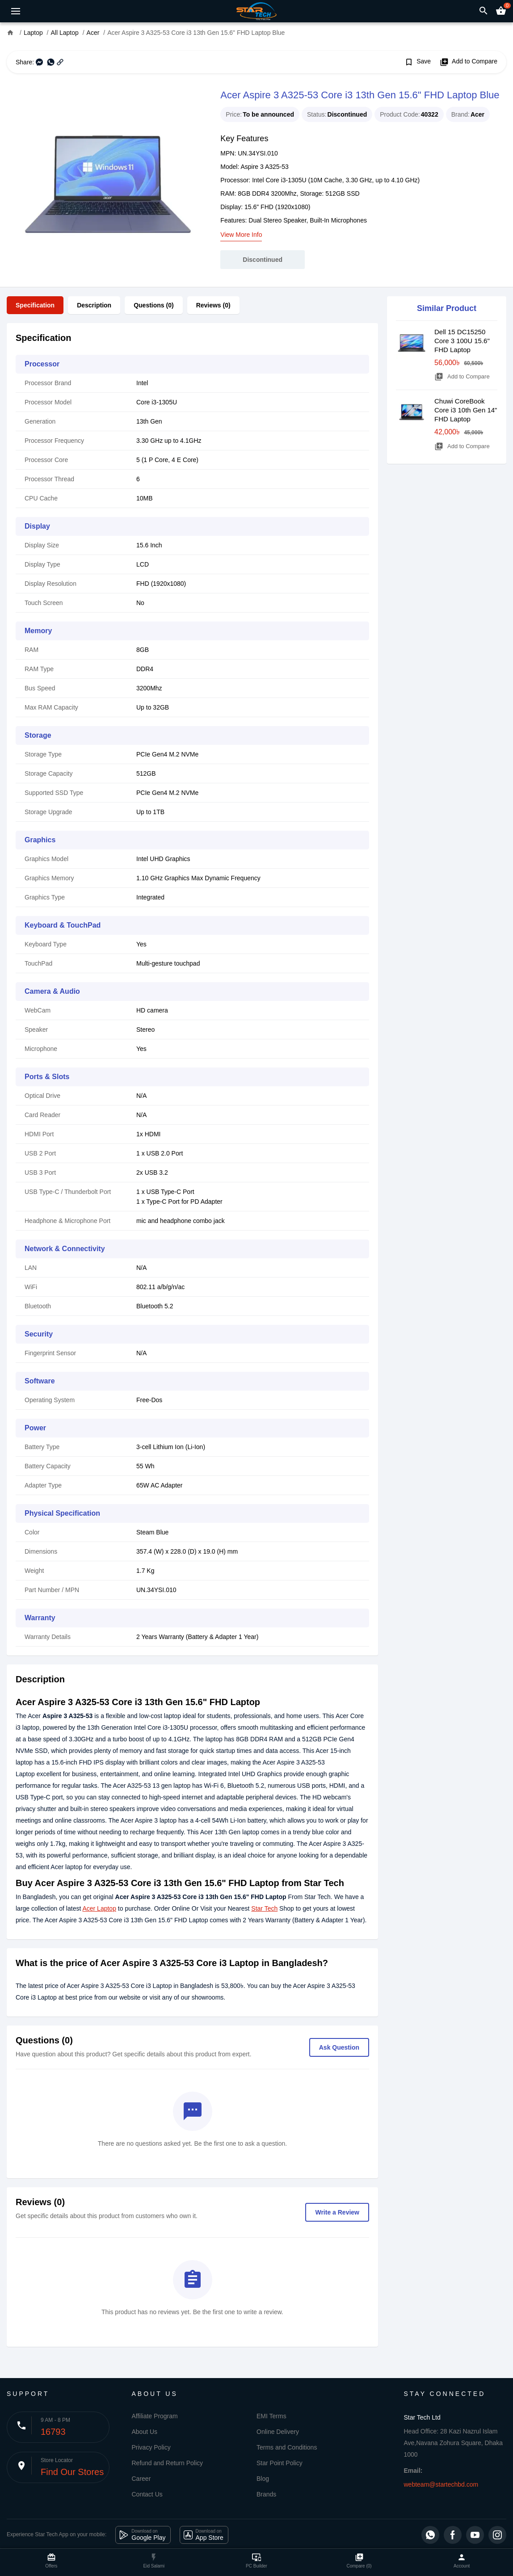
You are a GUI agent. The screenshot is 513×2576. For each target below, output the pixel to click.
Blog (262, 2478)
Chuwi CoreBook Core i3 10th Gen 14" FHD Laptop (465, 410)
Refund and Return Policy (167, 2463)
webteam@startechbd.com (441, 2484)
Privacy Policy (151, 2447)
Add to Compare (468, 62)
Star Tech (264, 1908)
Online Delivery (277, 2431)
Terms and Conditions (286, 2447)
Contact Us (147, 2494)
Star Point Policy (279, 2463)
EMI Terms (271, 2416)
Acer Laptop (99, 1908)
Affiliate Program (155, 2416)
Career (141, 2478)
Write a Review (337, 2212)
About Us (145, 2431)
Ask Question (339, 2047)
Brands (266, 2494)
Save (417, 62)
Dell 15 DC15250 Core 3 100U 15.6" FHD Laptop (462, 340)
